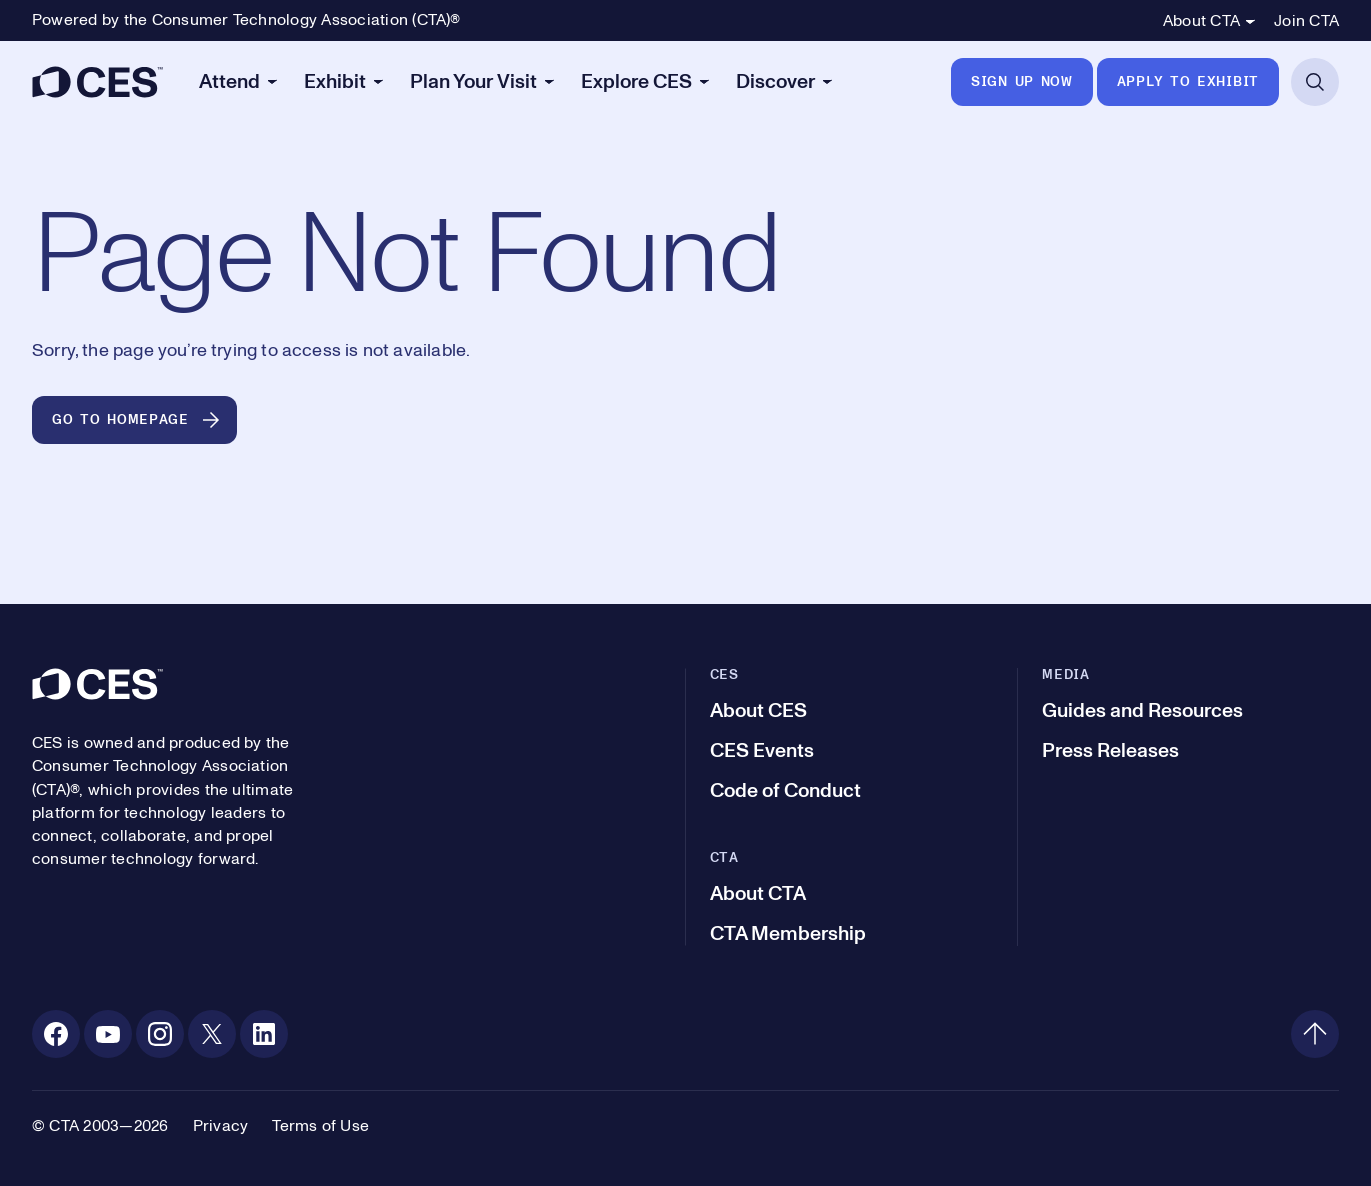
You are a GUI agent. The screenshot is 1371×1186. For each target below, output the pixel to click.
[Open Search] (1315, 82)
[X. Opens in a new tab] (212, 1034)
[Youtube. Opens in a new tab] (108, 1034)
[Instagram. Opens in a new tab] (160, 1034)
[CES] (97, 82)
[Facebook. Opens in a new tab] (56, 1034)
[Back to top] (1315, 1034)
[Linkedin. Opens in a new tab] (264, 1034)
